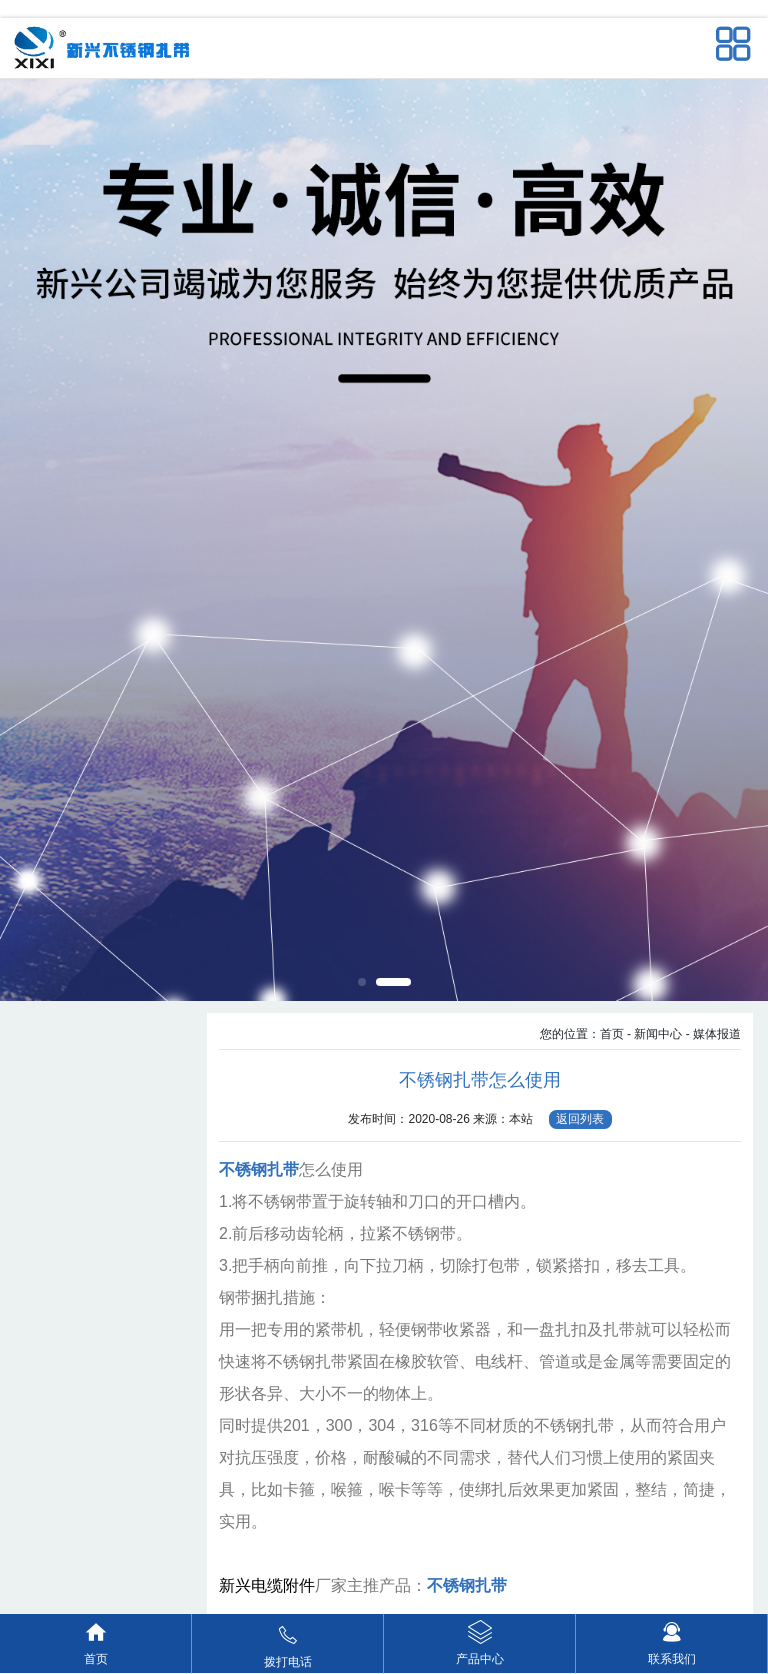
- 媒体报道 (713, 1034)
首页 (612, 1034)
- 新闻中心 (654, 1034)
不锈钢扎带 (259, 1169)
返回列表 (580, 1119)
